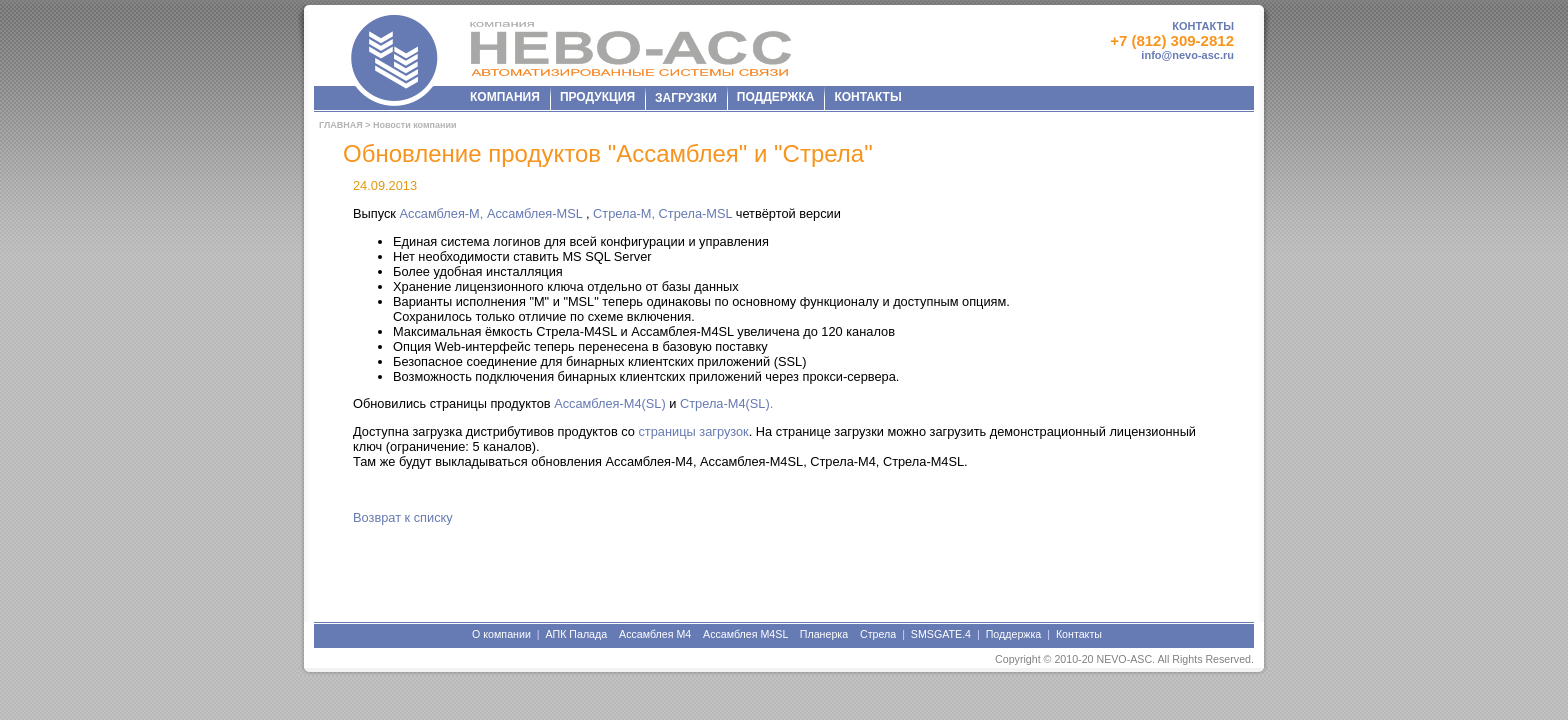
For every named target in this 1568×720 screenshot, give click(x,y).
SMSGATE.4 (941, 634)
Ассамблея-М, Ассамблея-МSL (492, 213)
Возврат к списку (403, 517)
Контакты (1079, 634)
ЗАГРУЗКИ (686, 98)
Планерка (824, 634)
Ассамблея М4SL (745, 634)
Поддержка (1014, 634)
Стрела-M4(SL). (726, 403)
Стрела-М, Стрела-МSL (664, 213)
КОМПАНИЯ (505, 97)
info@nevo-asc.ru (1187, 55)
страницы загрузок (693, 431)
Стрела (878, 634)
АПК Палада (576, 634)
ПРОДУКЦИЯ (597, 97)
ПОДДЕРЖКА (776, 97)
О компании (501, 634)
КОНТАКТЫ (1203, 26)
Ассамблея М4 (655, 634)
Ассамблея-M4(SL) (610, 403)
